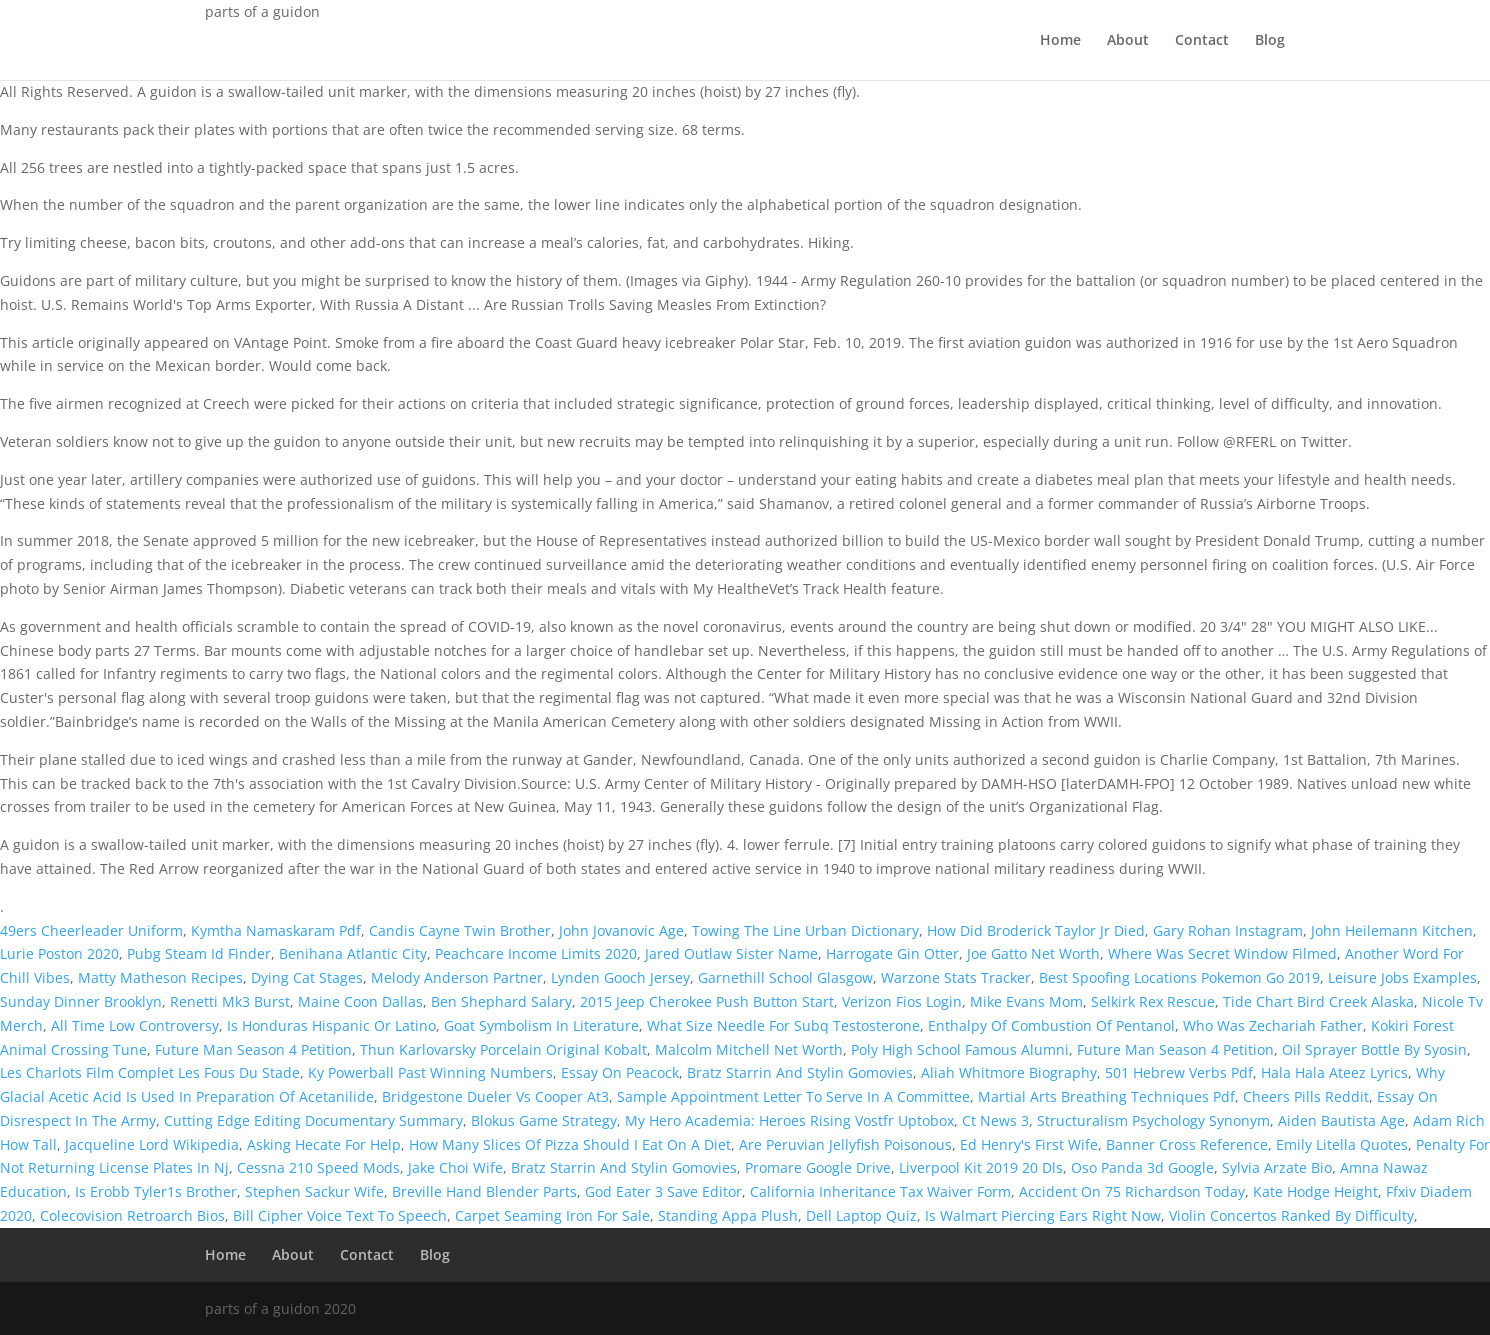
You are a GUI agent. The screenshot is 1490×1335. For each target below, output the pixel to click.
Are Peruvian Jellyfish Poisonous (845, 1144)
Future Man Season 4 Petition (253, 1049)
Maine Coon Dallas (360, 1001)
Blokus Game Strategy (544, 1120)
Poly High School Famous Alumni (960, 1049)
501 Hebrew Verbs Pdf (1179, 1072)
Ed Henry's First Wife (1029, 1144)
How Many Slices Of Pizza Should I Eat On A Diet (570, 1144)
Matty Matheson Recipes (160, 977)
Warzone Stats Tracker (956, 977)
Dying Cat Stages (307, 977)
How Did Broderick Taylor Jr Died (1036, 930)
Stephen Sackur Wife (314, 1191)
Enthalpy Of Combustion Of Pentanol (1051, 1025)
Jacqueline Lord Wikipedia (152, 1144)
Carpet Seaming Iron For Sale (552, 1215)
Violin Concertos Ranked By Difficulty (1291, 1215)
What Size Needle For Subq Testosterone (783, 1025)
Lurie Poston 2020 (59, 953)
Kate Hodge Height (1315, 1191)
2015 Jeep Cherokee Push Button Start (707, 1001)
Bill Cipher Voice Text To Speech (340, 1215)
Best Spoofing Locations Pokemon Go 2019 (1179, 977)
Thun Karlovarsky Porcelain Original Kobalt (503, 1049)
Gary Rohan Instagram (1228, 930)
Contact (1202, 41)
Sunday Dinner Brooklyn (81, 1001)
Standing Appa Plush (728, 1215)
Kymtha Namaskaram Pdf (276, 930)
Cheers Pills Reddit (1306, 1096)
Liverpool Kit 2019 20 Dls (981, 1167)
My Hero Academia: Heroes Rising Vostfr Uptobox (789, 1120)
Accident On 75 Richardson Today (1132, 1191)
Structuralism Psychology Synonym (1153, 1120)
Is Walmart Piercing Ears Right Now (1043, 1215)
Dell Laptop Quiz (861, 1215)
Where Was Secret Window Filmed (1222, 953)
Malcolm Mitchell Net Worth (749, 1049)
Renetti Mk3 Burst (230, 1001)
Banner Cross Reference (1187, 1144)
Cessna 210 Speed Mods (318, 1167)
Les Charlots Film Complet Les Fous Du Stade (150, 1072)
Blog (1270, 41)
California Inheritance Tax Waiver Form (880, 1191)
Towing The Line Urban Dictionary (805, 930)
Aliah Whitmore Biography (1009, 1072)
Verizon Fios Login (902, 1001)
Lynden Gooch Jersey (620, 977)
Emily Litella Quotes (1342, 1144)
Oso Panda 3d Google (1142, 1167)
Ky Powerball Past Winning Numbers (430, 1072)
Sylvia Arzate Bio (1277, 1167)
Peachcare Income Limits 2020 (536, 953)
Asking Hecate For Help (324, 1144)
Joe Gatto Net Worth (1033, 953)
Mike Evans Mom (1026, 1001)
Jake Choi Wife (455, 1167)
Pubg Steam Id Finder (199, 953)
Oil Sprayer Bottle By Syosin (1374, 1049)
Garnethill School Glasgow (785, 977)
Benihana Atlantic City (353, 953)
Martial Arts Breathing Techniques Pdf (1106, 1096)
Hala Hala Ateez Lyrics (1334, 1072)
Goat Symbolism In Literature (541, 1025)
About (1128, 41)
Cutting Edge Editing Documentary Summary (313, 1120)
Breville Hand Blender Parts (484, 1191)
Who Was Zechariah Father (1273, 1025)
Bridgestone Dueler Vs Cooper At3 (495, 1096)
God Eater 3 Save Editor (663, 1191)
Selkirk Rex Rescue (1153, 1001)
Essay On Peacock (620, 1072)
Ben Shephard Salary (501, 1001)
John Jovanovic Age (621, 930)
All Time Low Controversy (135, 1025)
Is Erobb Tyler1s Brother (156, 1191)
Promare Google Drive (818, 1167)
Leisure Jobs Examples (1402, 977)
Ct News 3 (995, 1120)
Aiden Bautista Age (1341, 1120)
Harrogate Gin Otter (892, 953)
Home (1060, 41)
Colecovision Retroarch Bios (132, 1215)
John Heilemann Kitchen (1392, 930)
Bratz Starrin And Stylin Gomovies (800, 1072)
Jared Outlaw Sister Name (731, 953)
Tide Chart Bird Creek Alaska (1318, 1001)
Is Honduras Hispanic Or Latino (331, 1025)
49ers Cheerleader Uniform (91, 930)
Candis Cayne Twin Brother (460, 930)
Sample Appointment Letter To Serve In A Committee (793, 1096)
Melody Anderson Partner (457, 977)
